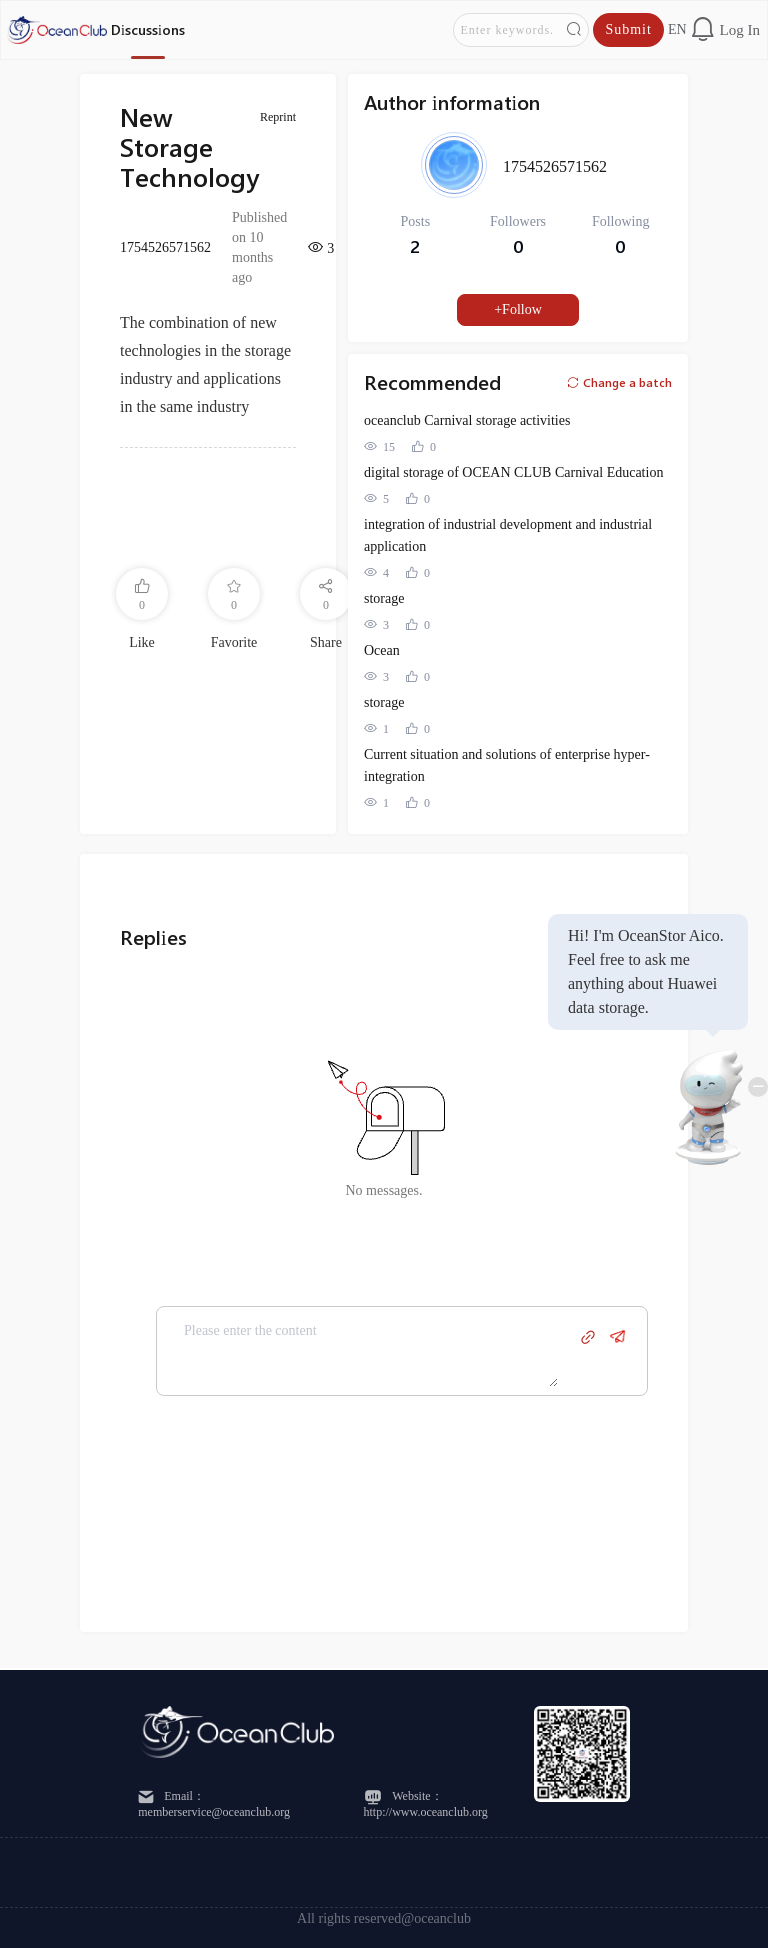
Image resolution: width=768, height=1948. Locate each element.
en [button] (677, 29)
